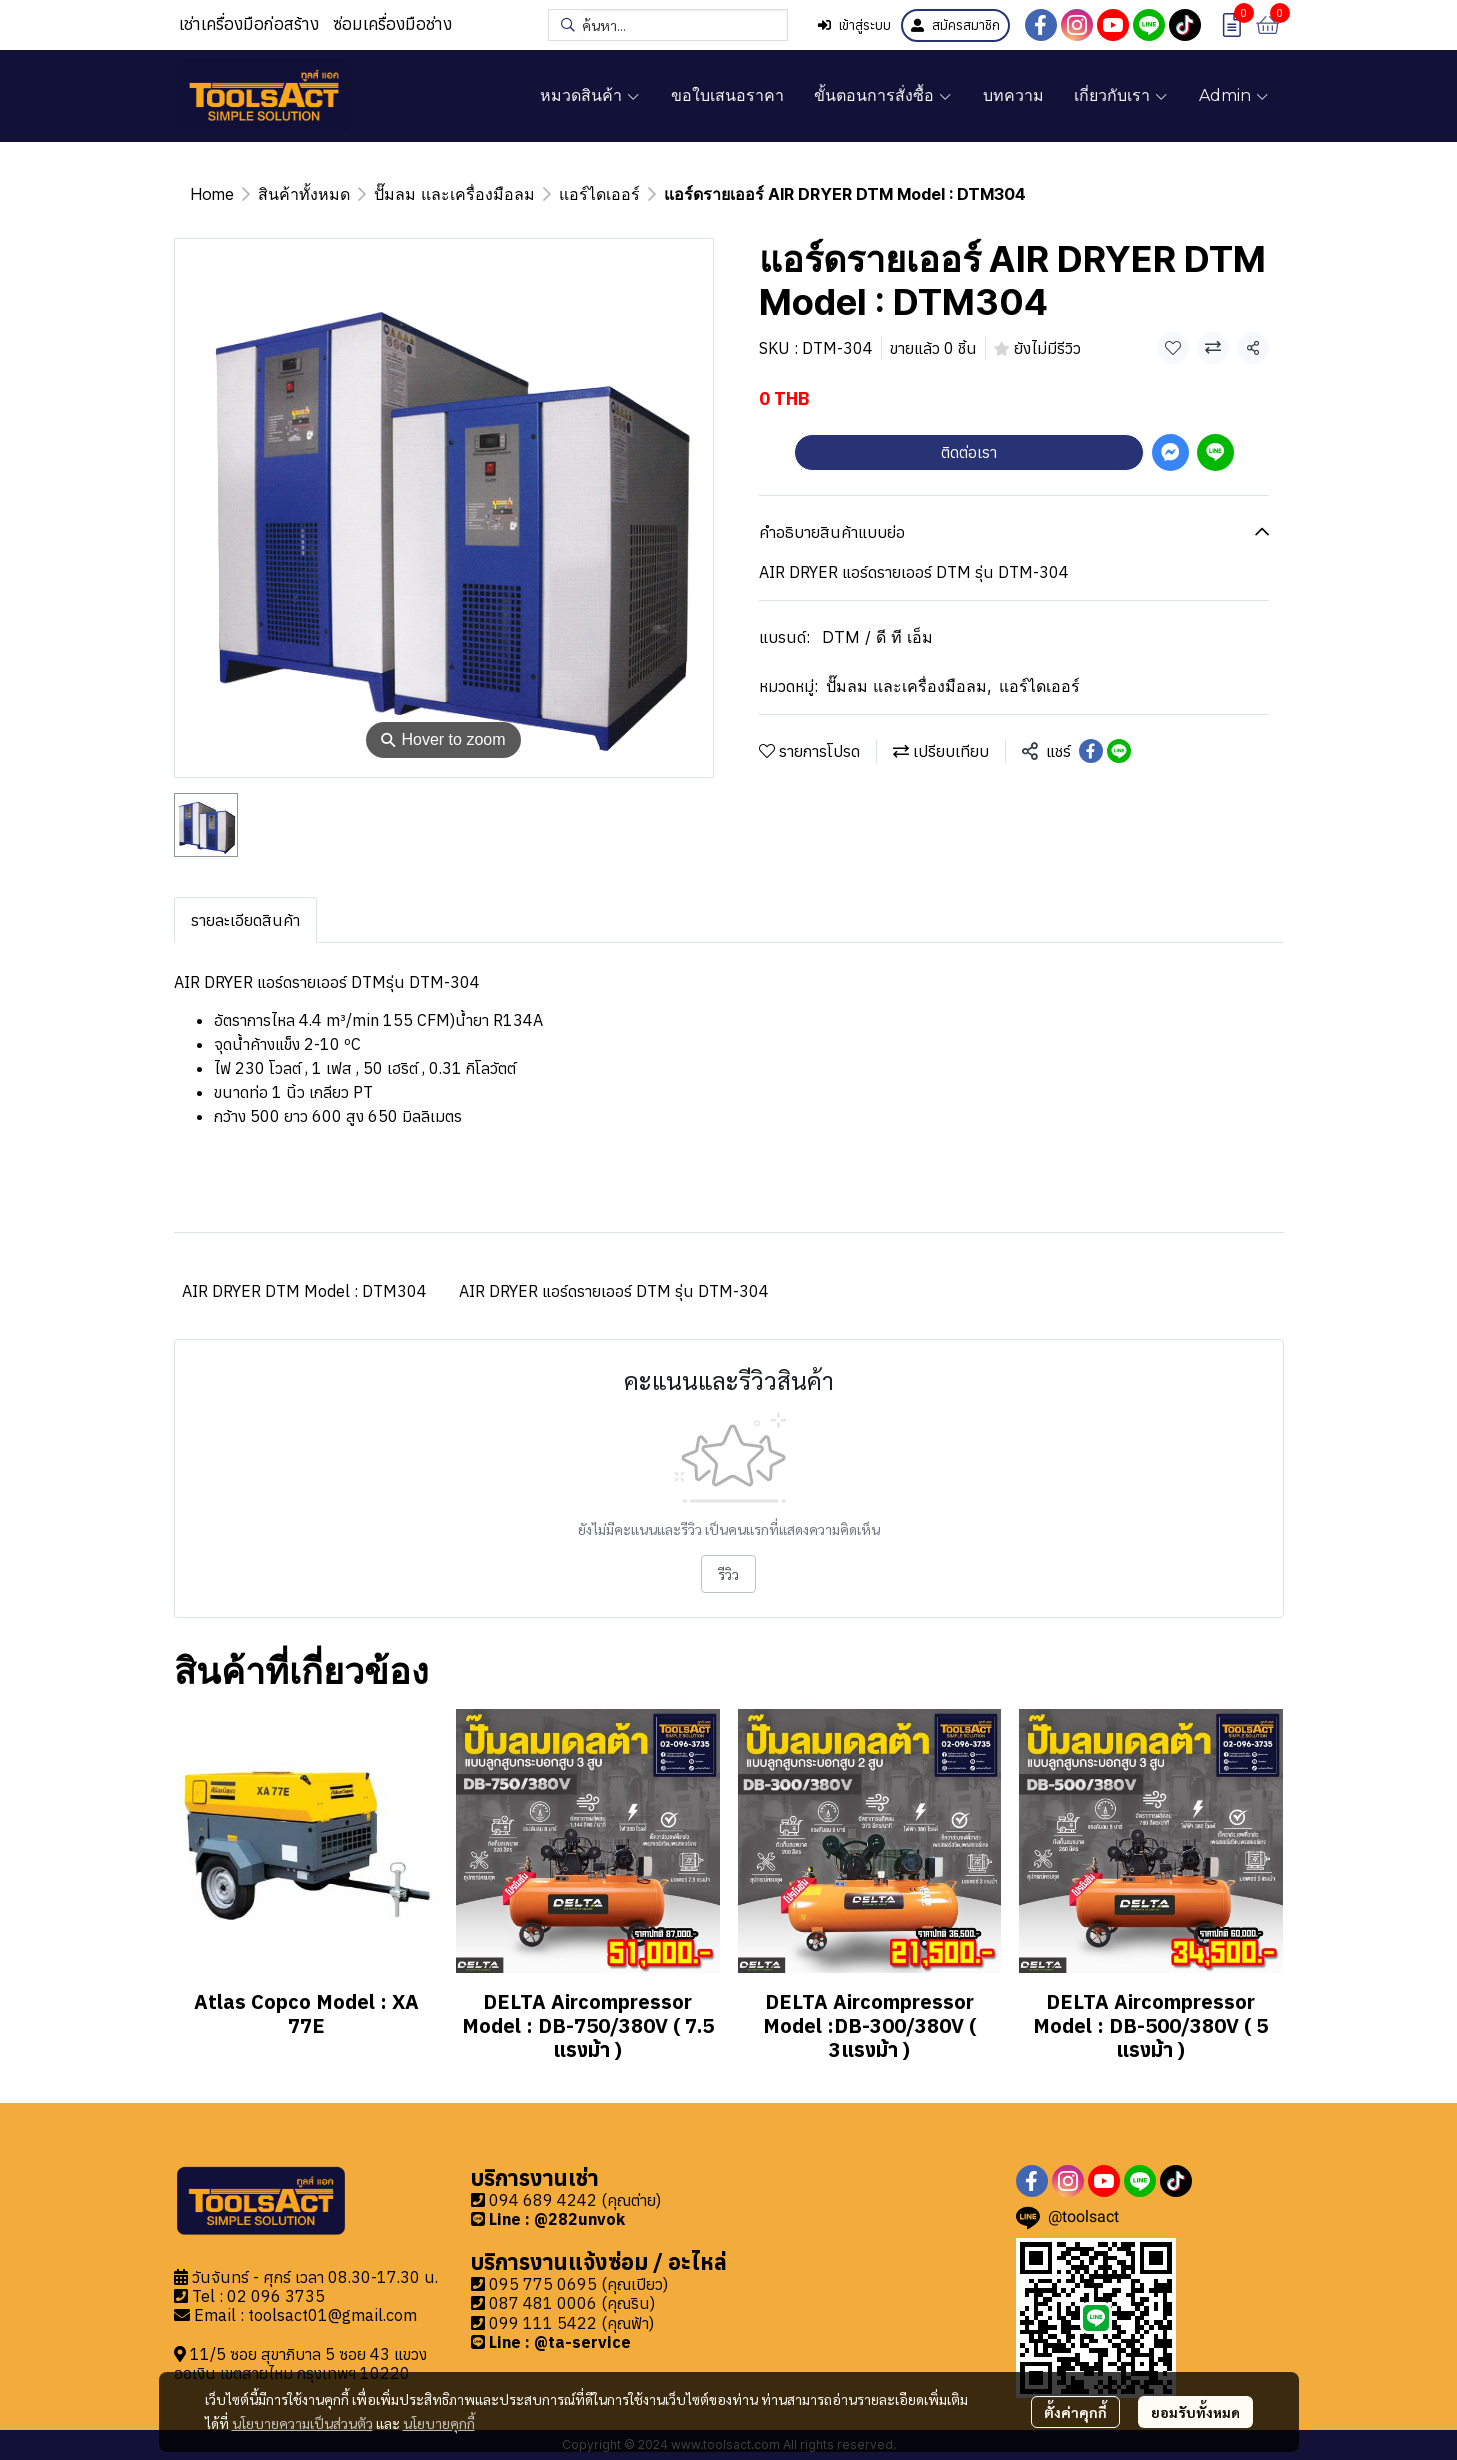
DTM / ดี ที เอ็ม (877, 637)
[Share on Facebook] (1091, 751)
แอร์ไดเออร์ (599, 194)
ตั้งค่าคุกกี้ (1075, 2412)
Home (212, 194)
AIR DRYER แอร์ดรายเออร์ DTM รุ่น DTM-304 (614, 1291)
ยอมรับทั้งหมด (1195, 2412)
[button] (668, 25)
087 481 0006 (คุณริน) (572, 2303)
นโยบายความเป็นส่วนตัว (302, 2423)
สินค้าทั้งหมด (304, 194)
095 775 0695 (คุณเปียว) (578, 2284)
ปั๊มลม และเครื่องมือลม (454, 194)
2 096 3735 (281, 2296)
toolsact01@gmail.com (332, 2315)
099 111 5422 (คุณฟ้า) (571, 2323)
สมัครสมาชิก (955, 25)
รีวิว (728, 1574)
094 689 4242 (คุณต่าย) (575, 2200)
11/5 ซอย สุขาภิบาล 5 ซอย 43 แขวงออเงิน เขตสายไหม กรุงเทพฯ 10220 (300, 2363)
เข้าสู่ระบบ (854, 25)
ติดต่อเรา (969, 452)
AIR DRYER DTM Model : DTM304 (304, 1291)
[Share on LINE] (1119, 751)
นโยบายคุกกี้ (439, 2423)
